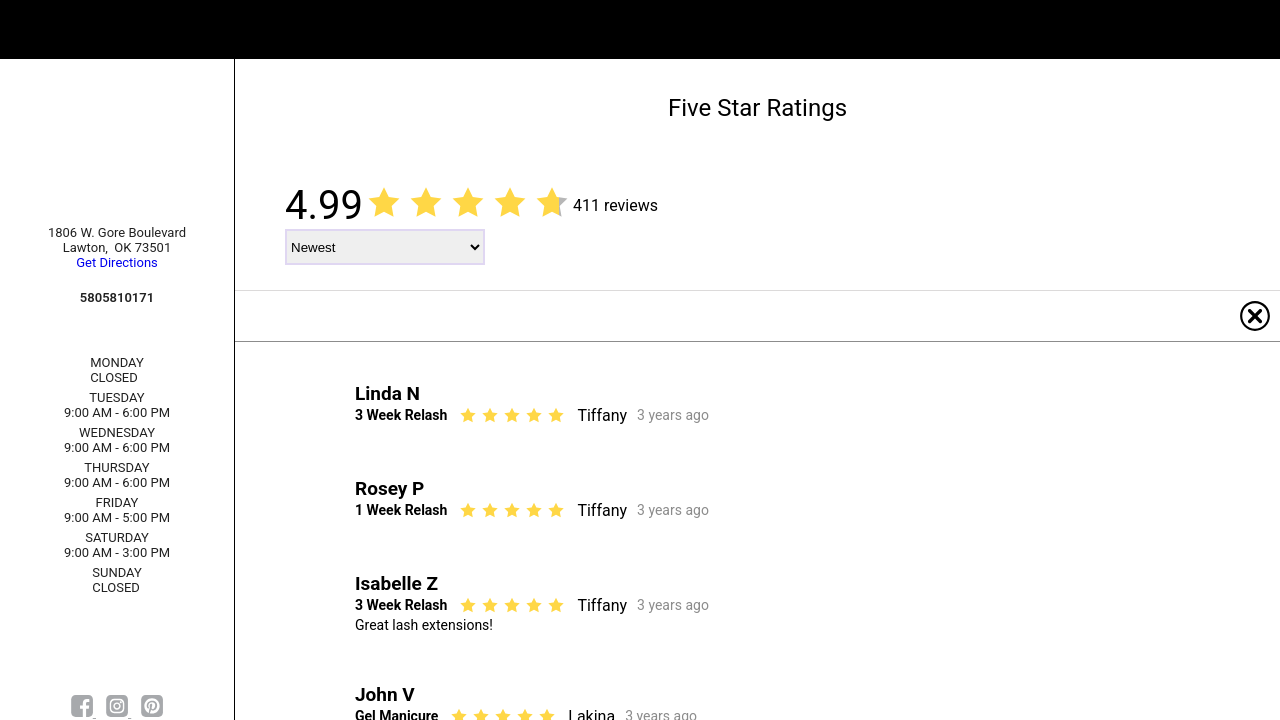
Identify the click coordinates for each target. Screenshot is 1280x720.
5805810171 (117, 297)
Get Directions (117, 262)
